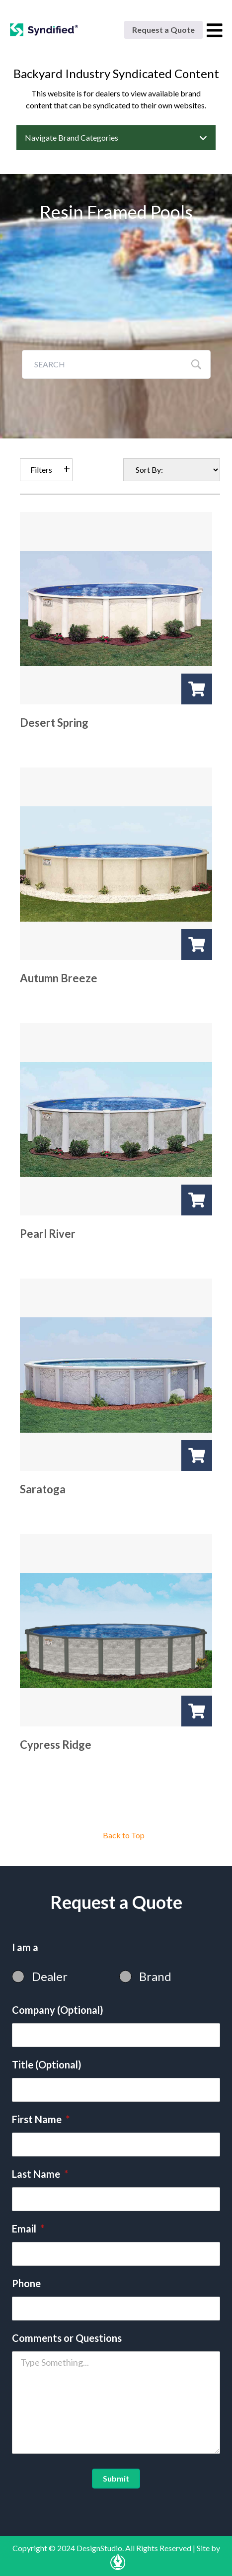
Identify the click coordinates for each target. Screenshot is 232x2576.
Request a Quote (163, 29)
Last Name (40, 2174)
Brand (155, 1976)
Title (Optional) (46, 2064)
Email (28, 2228)
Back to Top (124, 1835)
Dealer (50, 1976)
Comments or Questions (67, 2338)
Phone (26, 2283)
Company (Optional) (57, 2010)
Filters (41, 469)
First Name (41, 2119)
